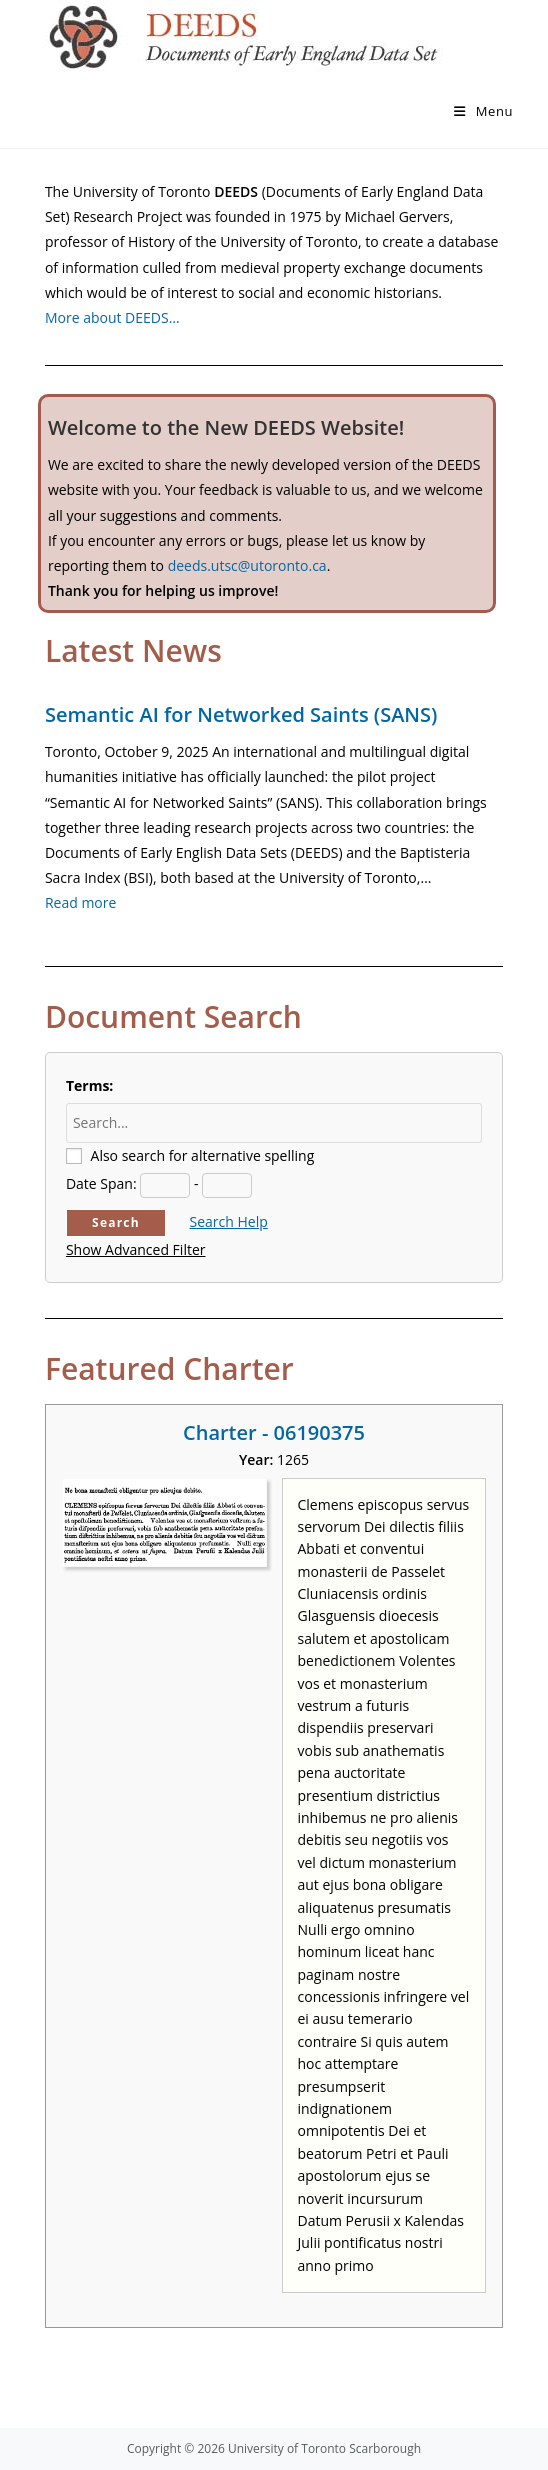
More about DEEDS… (112, 317)
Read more (80, 902)
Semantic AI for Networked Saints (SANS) (241, 714)
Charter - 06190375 (274, 1432)
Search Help (229, 1221)
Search (116, 1222)
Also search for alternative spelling (203, 1155)
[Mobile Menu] (483, 111)
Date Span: (101, 1183)
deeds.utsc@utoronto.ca (247, 565)
